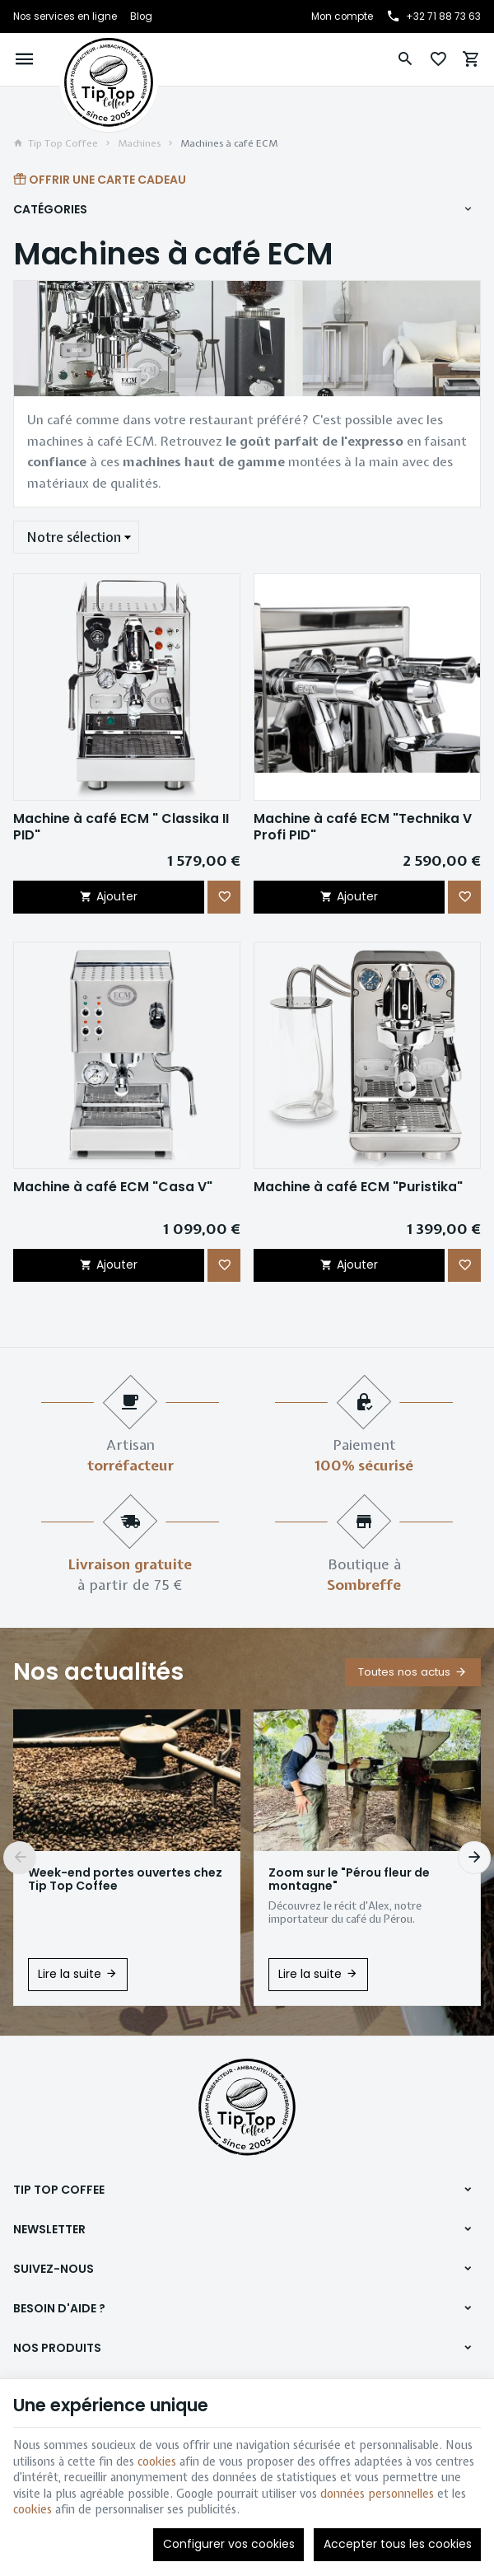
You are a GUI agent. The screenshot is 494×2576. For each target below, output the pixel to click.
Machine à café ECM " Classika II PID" (121, 827)
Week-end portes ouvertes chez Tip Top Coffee (125, 1879)
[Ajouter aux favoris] (223, 897)
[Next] (474, 1857)
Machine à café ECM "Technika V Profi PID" (363, 827)
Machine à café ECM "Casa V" (112, 1187)
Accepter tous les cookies (398, 2544)
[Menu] (25, 59)
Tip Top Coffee (55, 143)
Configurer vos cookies (229, 2544)
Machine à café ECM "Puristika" (358, 1187)
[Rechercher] (405, 59)
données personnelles (377, 2493)
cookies (156, 2461)
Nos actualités (98, 1672)
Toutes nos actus (404, 1672)
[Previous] (19, 1857)
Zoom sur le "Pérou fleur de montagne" (349, 1879)
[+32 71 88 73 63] (433, 16)
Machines (139, 143)
